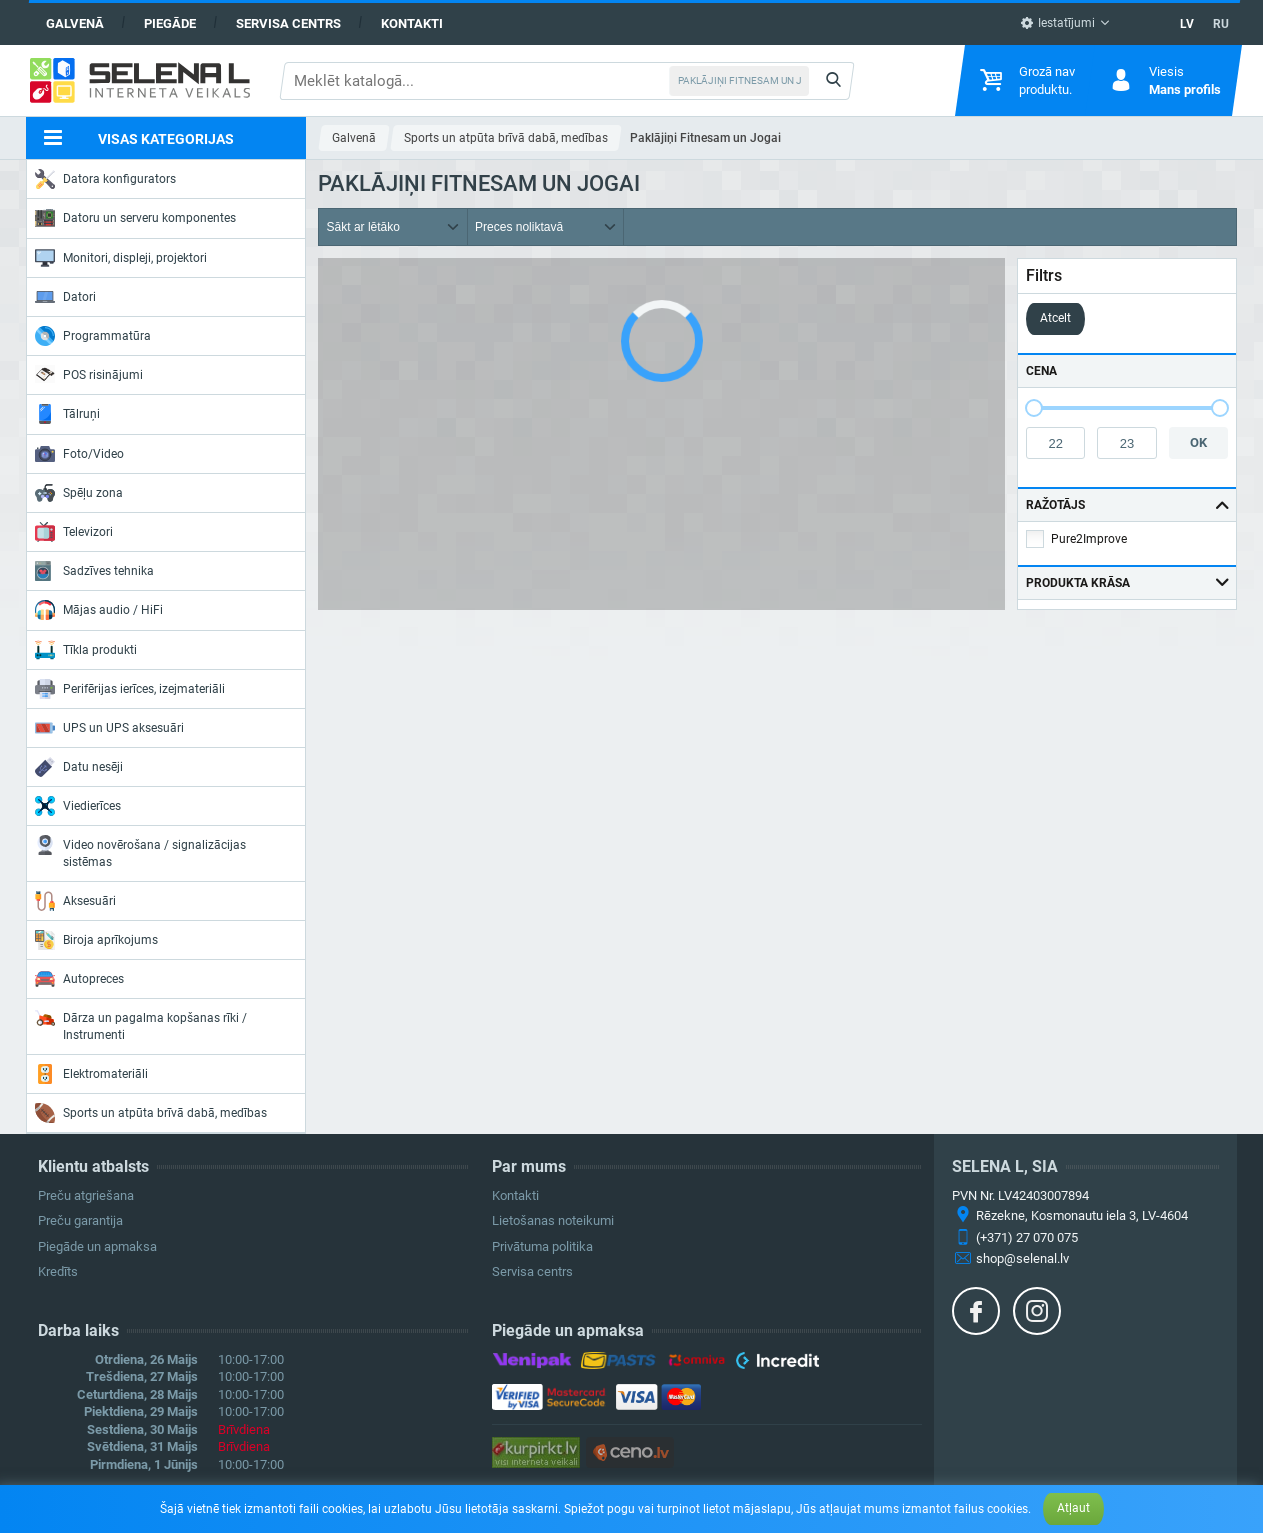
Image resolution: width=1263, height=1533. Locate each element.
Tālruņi (67, 414)
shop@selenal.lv (1022, 1258)
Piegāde (170, 23)
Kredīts (58, 1271)
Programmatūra (93, 336)
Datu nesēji (79, 767)
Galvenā (75, 23)
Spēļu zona (79, 493)
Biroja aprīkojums (96, 940)
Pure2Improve (1089, 539)
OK (1198, 442)
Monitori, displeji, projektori (121, 258)
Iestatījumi (1057, 23)
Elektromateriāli (91, 1074)
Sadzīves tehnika (94, 571)
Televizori (74, 532)
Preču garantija (80, 1220)
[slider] (1034, 408)
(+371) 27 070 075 (1027, 1237)
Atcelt (1055, 318)
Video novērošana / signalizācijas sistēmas (140, 851)
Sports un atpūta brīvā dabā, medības (151, 1113)
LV (1187, 24)
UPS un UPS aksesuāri (109, 728)
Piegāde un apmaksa (97, 1246)
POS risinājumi (89, 374)
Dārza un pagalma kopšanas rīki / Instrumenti (141, 1024)
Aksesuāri (75, 901)
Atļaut (1073, 1508)
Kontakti (412, 23)
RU (1221, 24)
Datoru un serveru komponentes (135, 218)
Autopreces (79, 979)
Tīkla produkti (86, 650)
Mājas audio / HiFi (99, 610)
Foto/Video (79, 454)
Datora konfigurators (105, 179)
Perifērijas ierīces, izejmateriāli (130, 689)
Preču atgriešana (86, 1195)
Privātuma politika (542, 1246)
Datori (65, 297)
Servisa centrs (288, 23)
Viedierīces (78, 806)
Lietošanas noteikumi (553, 1220)
